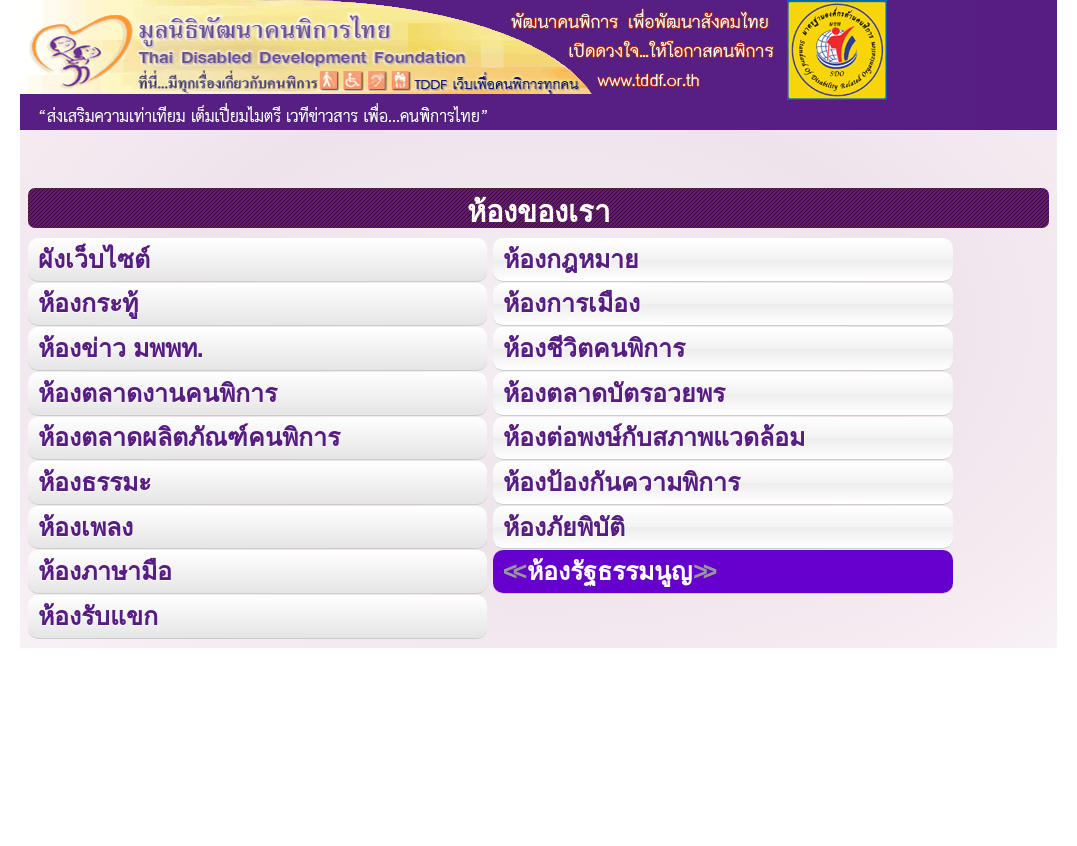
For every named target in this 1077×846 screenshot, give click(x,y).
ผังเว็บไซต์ (93, 258)
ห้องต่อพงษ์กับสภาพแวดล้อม (654, 435)
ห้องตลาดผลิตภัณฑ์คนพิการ (189, 435)
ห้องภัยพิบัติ (564, 523)
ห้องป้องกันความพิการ (621, 479)
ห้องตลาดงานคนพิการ (157, 391)
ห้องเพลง (85, 523)
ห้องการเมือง (571, 302)
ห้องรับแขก (98, 612)
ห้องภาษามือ (105, 568)
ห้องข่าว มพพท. (121, 346)
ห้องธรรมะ (94, 479)
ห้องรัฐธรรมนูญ (609, 568)
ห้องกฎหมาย (571, 258)
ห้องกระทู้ (88, 302)
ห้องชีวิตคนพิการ (594, 346)
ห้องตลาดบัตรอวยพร (614, 391)
